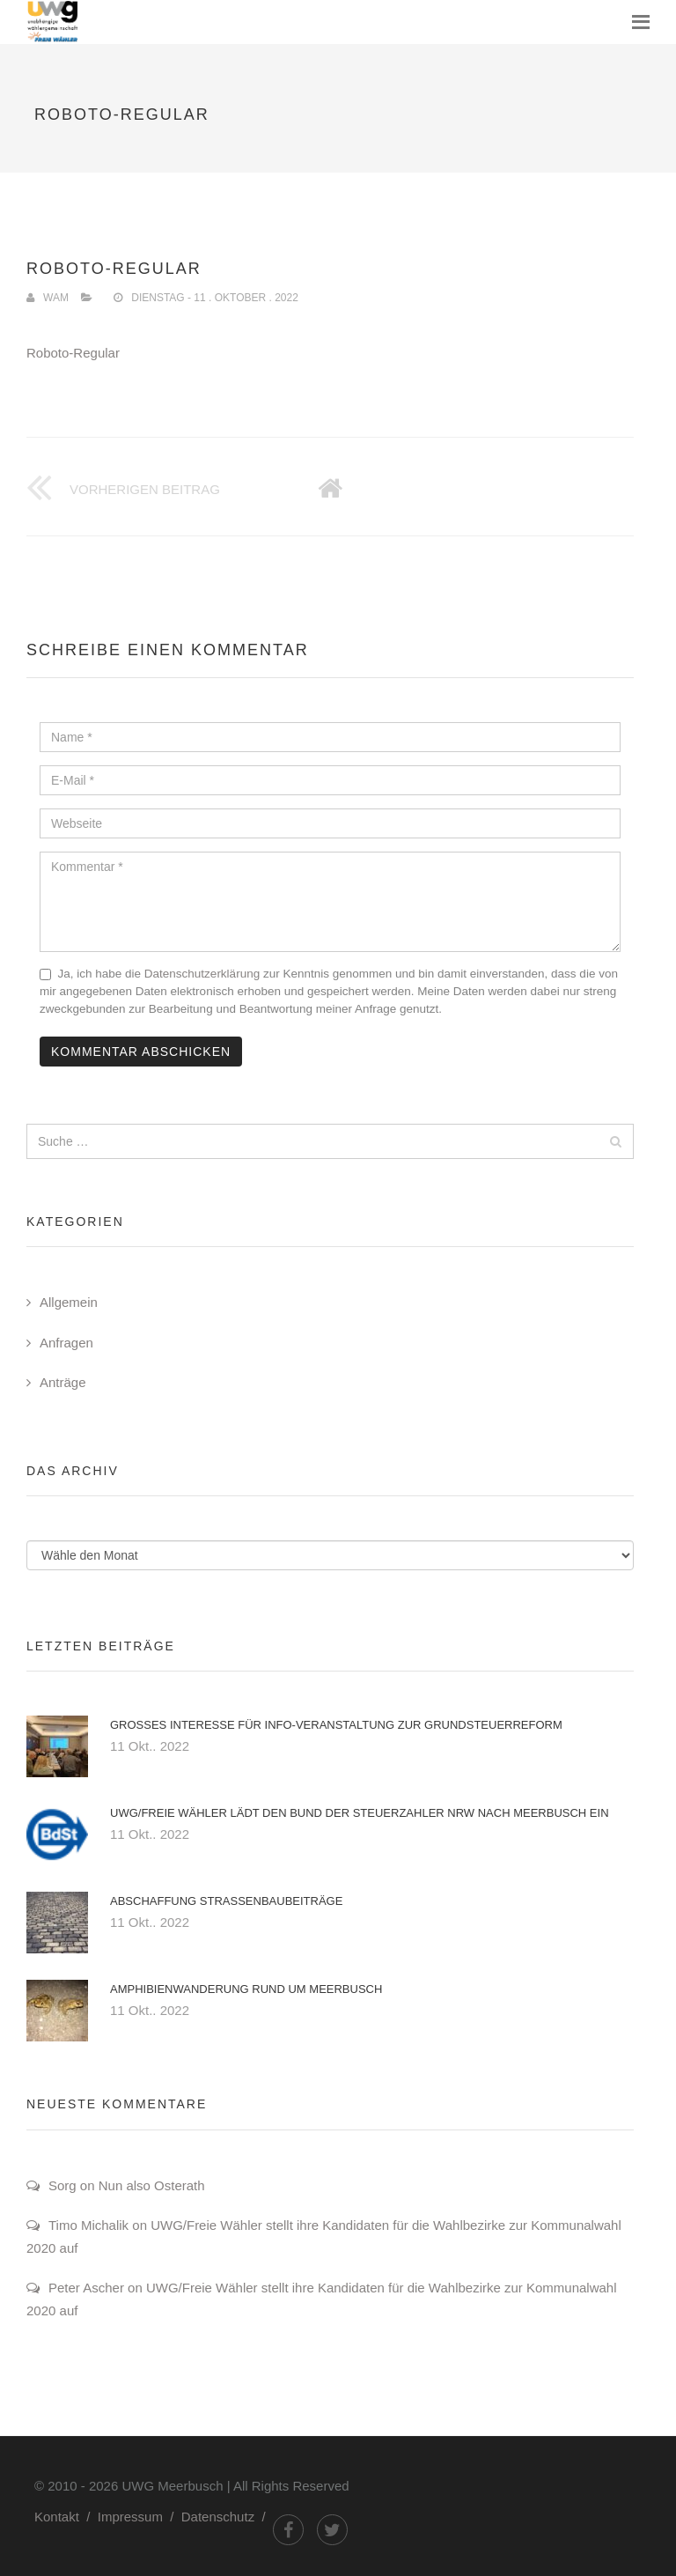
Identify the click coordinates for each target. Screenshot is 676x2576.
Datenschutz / (227, 2516)
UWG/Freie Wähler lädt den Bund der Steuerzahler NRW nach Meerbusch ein (359, 1812)
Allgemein (69, 1302)
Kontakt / (66, 2516)
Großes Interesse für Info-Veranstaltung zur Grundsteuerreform (336, 1724)
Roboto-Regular (73, 352)
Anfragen (66, 1342)
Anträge (63, 1382)
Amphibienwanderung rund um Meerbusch (246, 1989)
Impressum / (139, 2516)
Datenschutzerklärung (202, 973)
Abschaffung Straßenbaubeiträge (226, 1901)
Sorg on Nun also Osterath (126, 2185)
